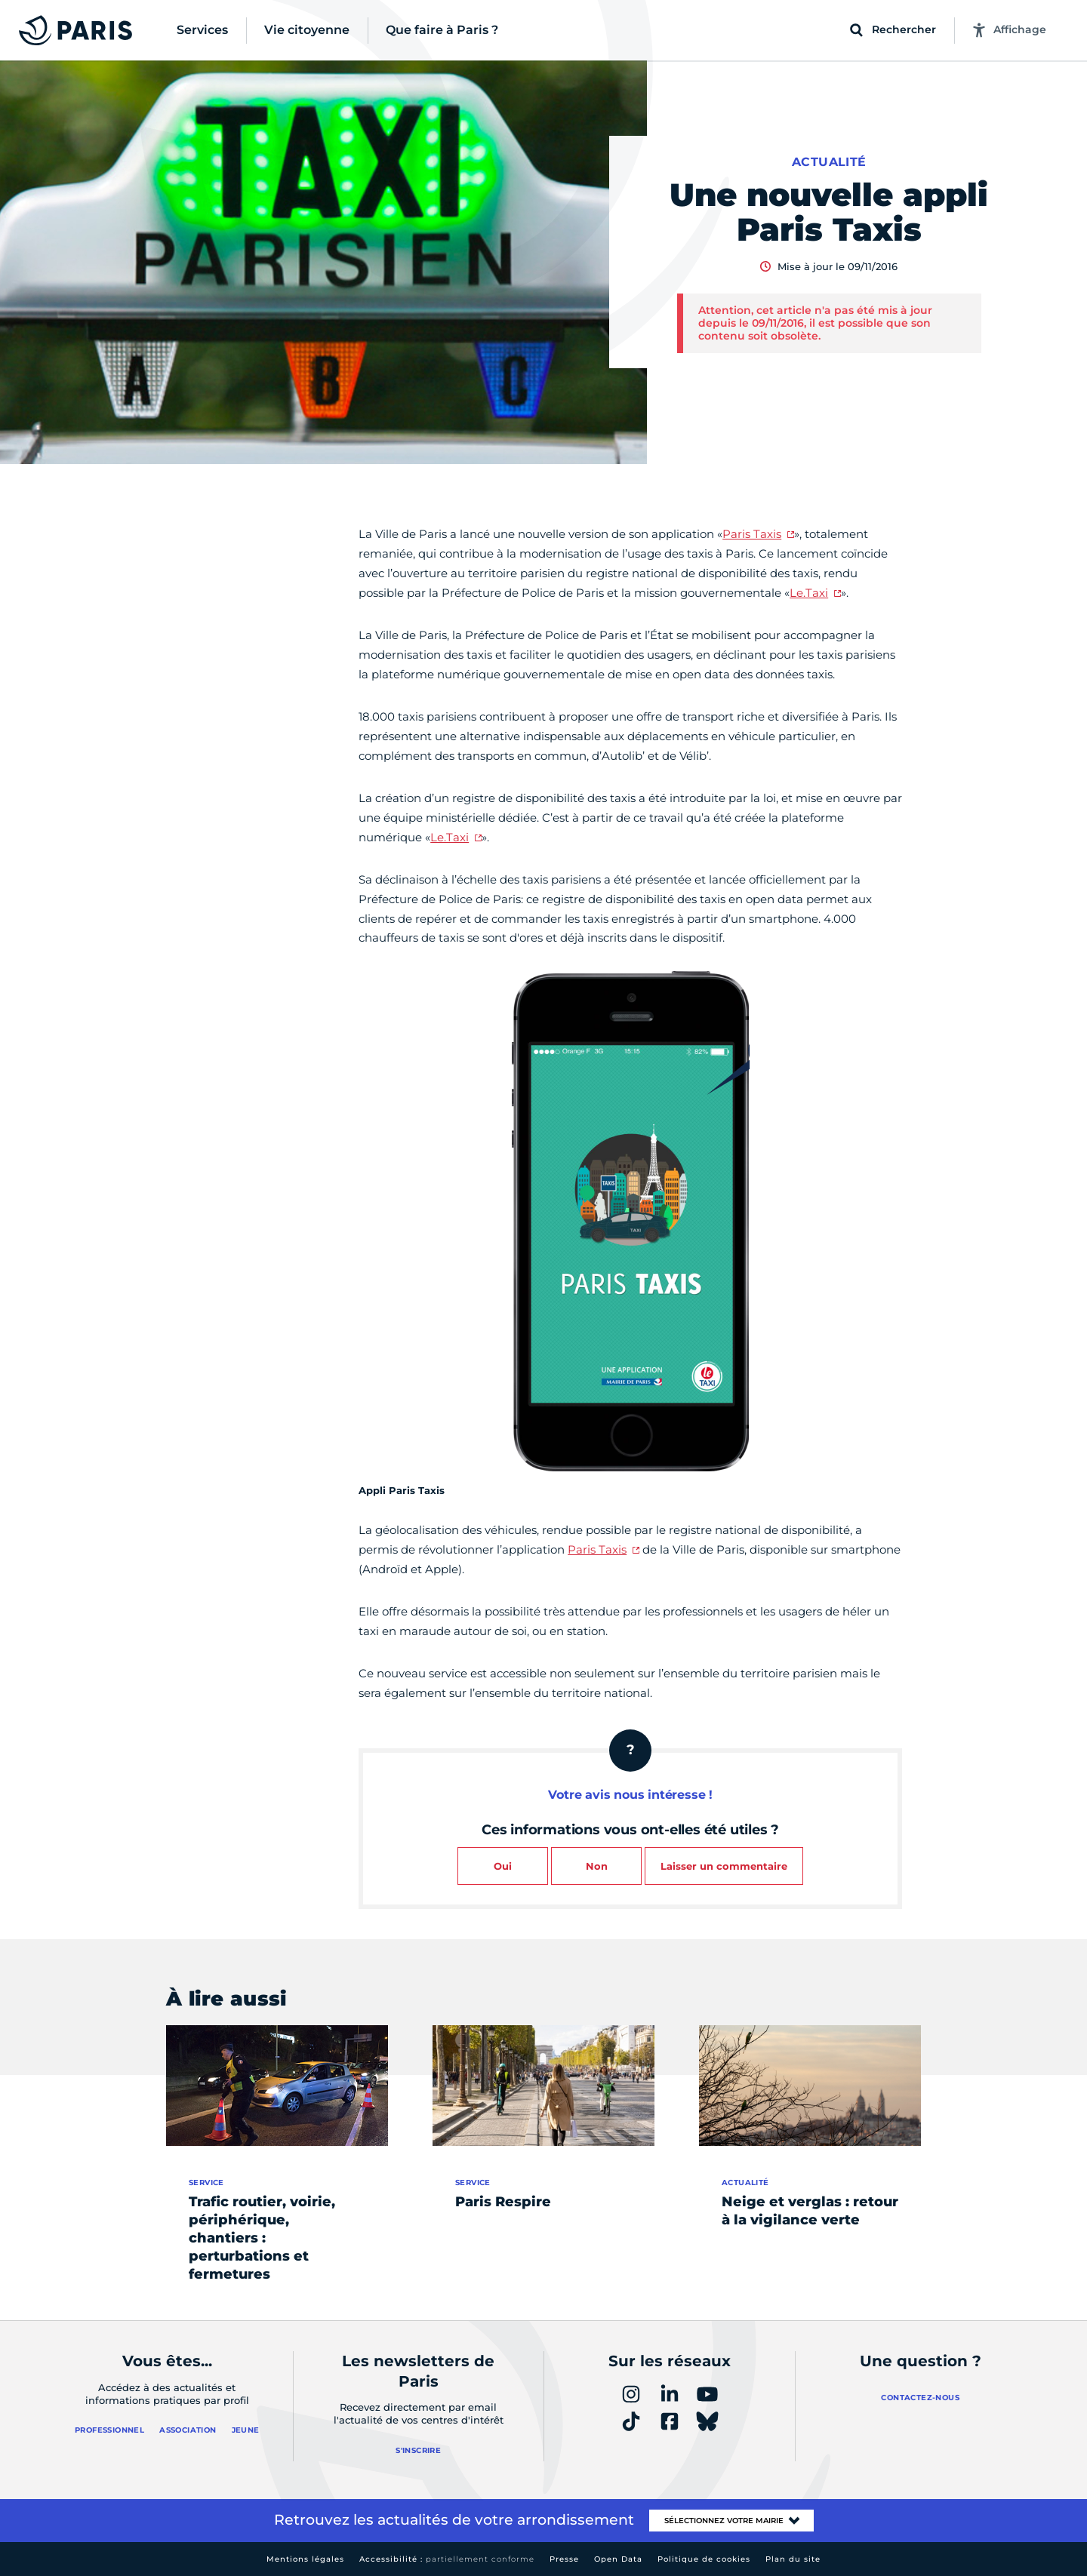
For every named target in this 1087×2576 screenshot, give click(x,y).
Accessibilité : (446, 2559)
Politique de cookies (703, 2559)
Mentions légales (305, 2559)
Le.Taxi (809, 593)
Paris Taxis (751, 534)
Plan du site (793, 2559)
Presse (564, 2559)
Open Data (618, 2559)
